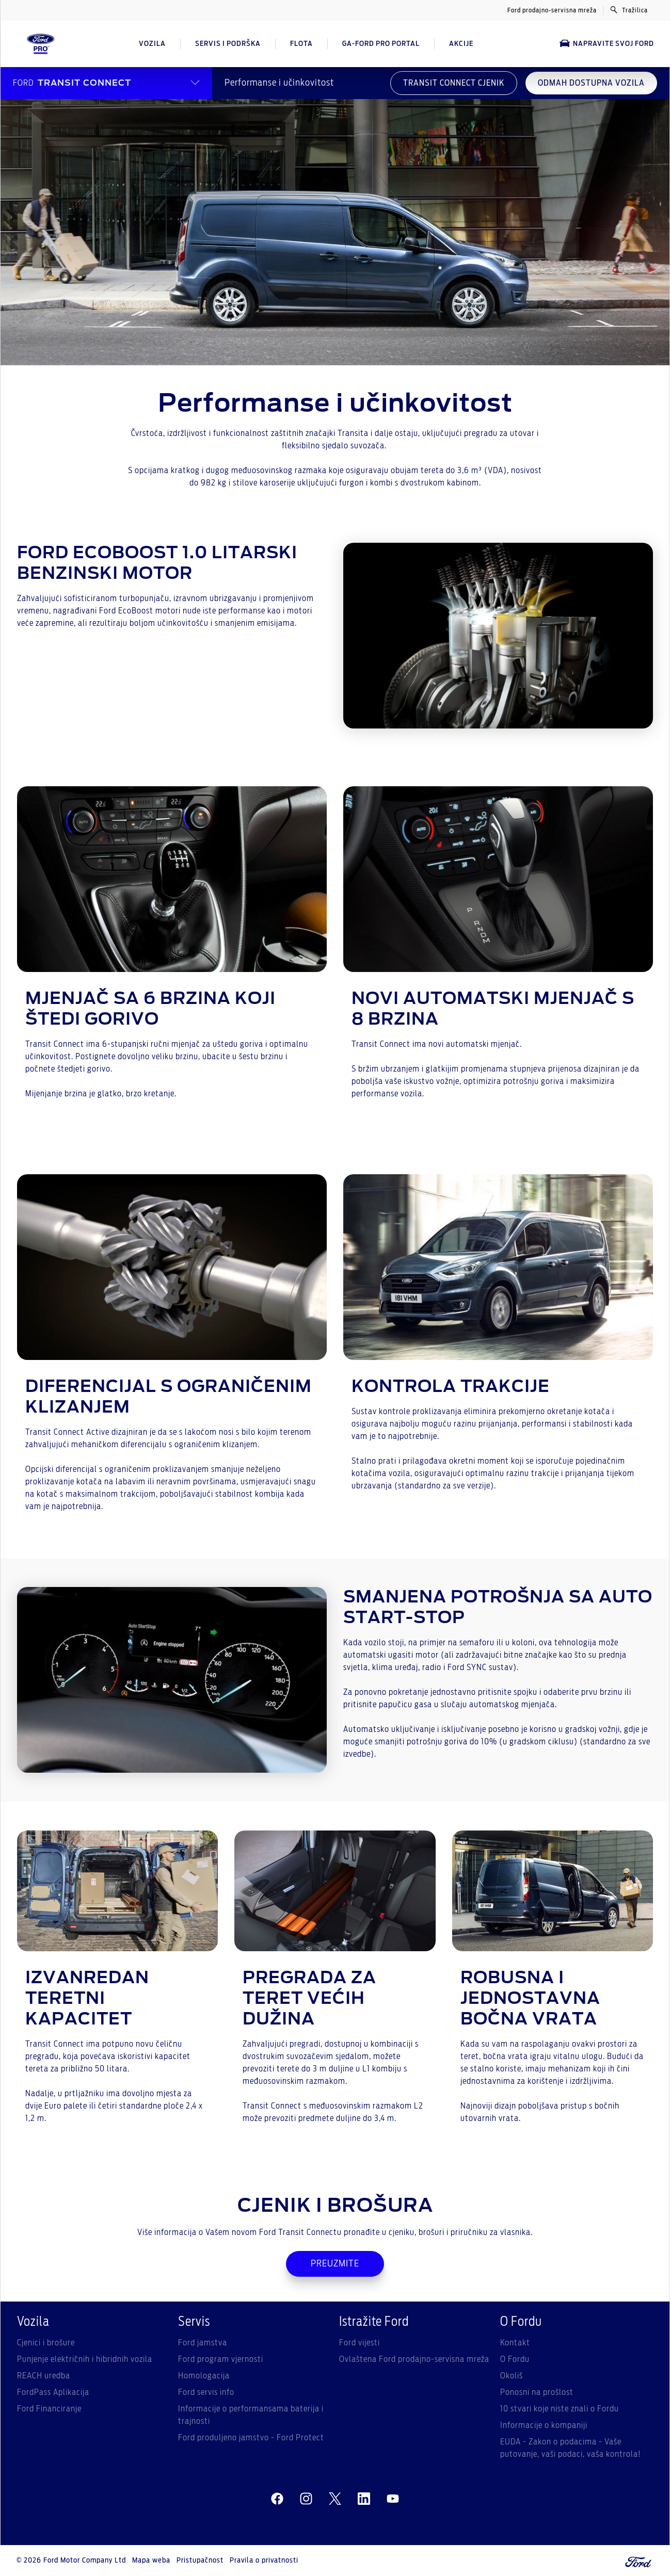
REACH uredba (43, 2376)
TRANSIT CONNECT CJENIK (453, 83)
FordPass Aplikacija (53, 2392)
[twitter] (335, 2498)
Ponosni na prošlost (536, 2392)
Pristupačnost (200, 2560)
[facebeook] (277, 2498)
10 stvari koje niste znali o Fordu (559, 2409)
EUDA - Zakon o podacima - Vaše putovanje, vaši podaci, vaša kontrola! (570, 2448)
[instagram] (306, 2498)
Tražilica (629, 10)
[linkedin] (364, 2498)
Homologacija (204, 2376)
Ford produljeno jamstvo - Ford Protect (251, 2438)
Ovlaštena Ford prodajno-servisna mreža (414, 2359)
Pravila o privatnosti (264, 2560)
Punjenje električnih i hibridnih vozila (84, 2359)
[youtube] (393, 2498)
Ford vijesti (359, 2343)
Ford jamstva (202, 2343)
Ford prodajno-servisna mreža (552, 10)
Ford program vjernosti (220, 2359)
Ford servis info (206, 2392)
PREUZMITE (335, 2264)
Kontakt (515, 2343)
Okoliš (511, 2376)
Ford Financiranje (49, 2409)
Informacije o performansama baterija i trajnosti (251, 2415)
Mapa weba (151, 2560)
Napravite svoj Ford (607, 43)
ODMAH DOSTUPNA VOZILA (591, 83)
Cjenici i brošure (46, 2343)
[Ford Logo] (41, 43)
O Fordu (515, 2359)
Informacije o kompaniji (543, 2425)
